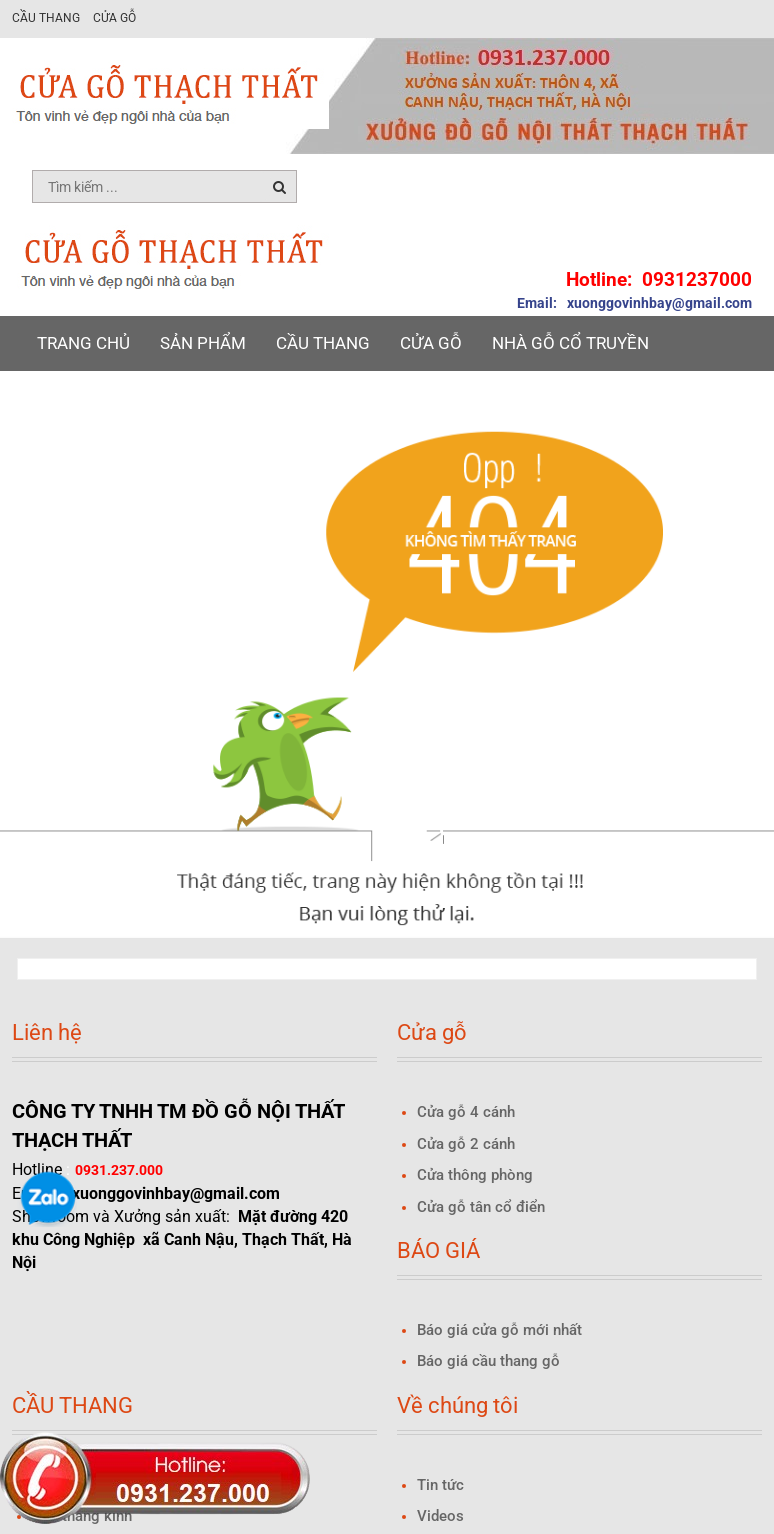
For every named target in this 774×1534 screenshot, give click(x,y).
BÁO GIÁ (70, 398)
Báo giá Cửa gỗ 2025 (221, 398)
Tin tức (371, 398)
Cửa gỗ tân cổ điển (481, 1207)
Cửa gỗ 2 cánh (466, 1144)
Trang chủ (83, 343)
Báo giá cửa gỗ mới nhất (499, 1330)
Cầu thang (46, 18)
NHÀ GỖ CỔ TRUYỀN (570, 343)
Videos (440, 1516)
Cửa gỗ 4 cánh (466, 1112)
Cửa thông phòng (475, 1175)
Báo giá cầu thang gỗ (488, 1361)
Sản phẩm (203, 343)
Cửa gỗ (114, 18)
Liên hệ (464, 398)
